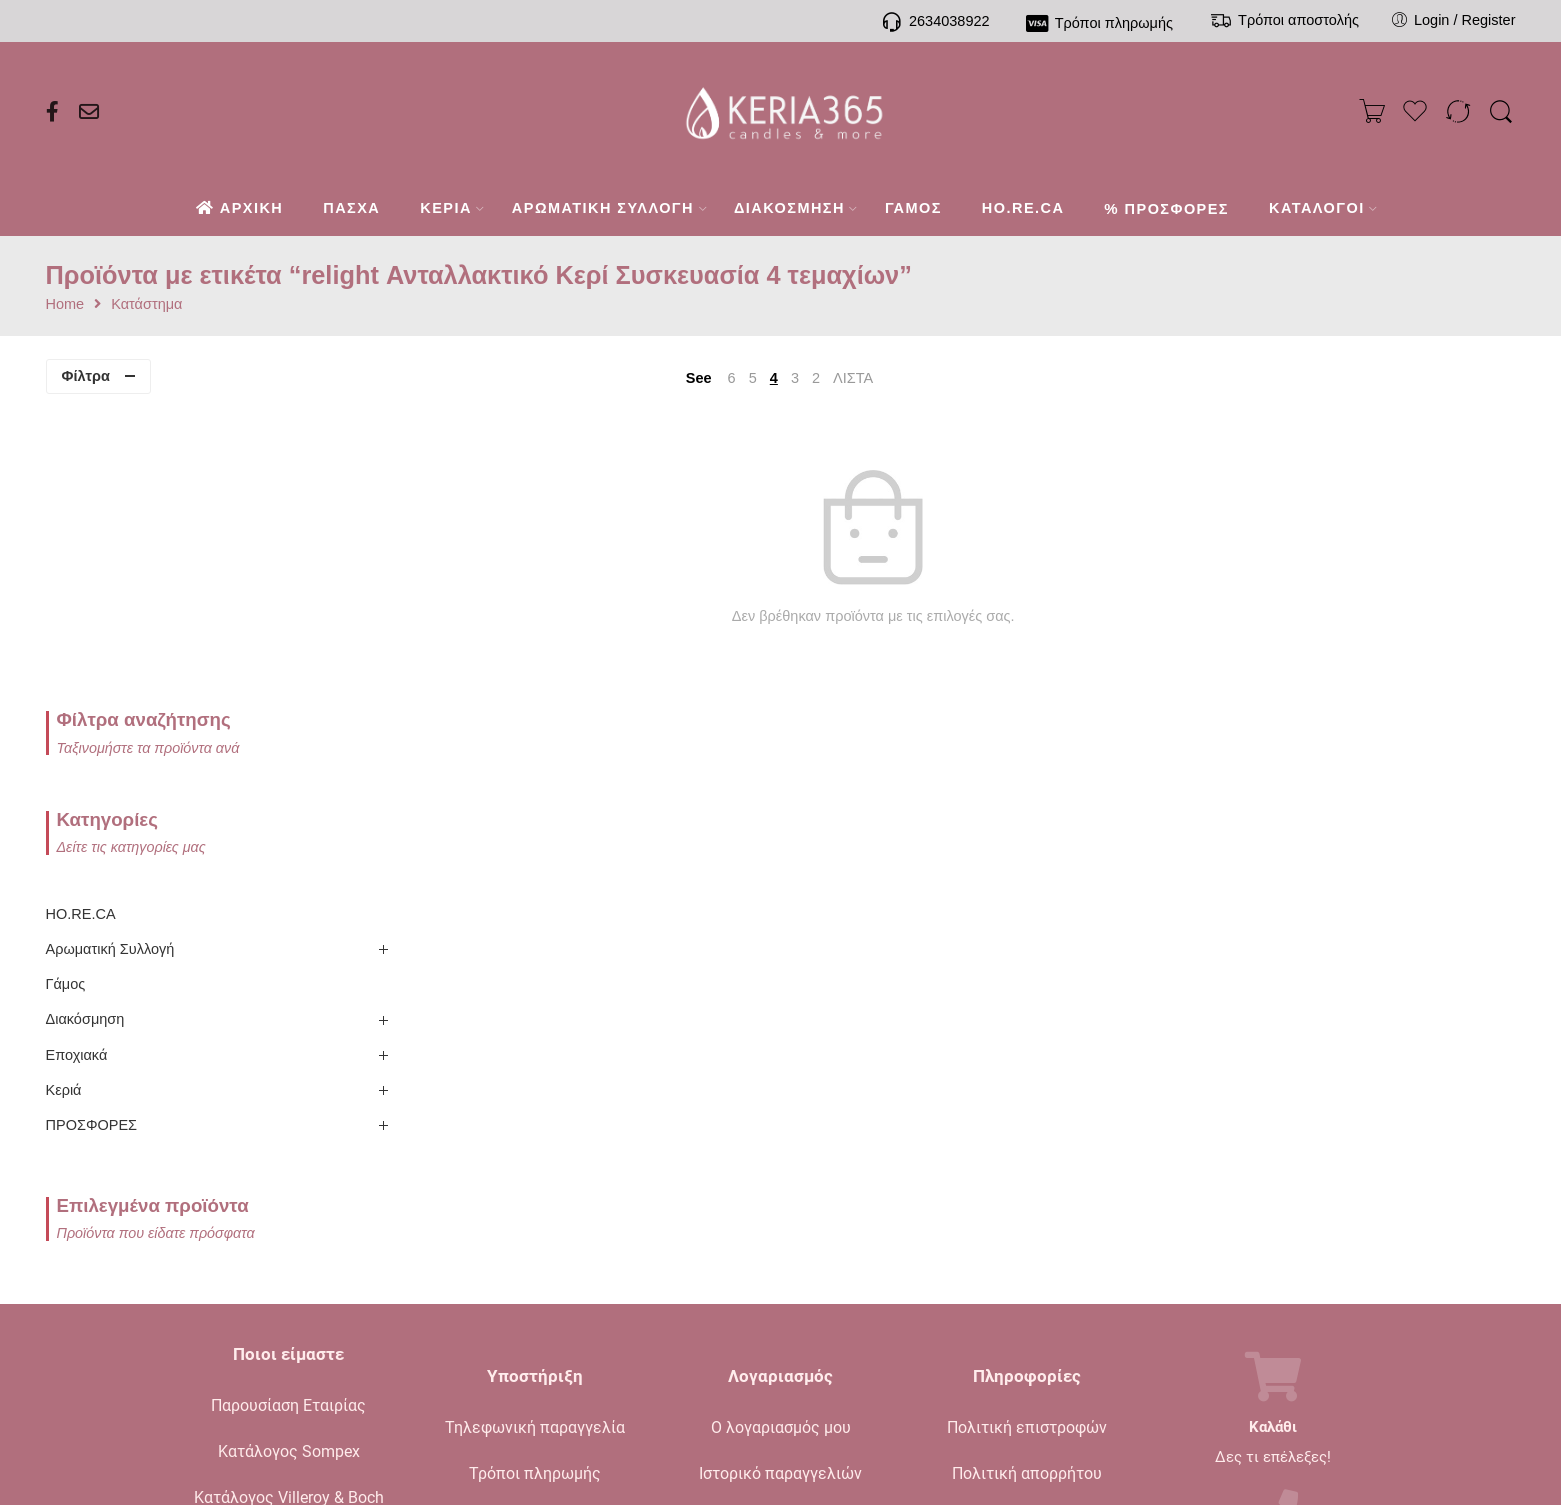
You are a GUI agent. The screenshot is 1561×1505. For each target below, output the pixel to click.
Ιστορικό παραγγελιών (780, 1190)
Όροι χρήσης (1026, 1282)
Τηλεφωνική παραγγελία (535, 1144)
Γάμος (66, 701)
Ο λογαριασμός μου (781, 1144)
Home (65, 304)
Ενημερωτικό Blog (288, 1260)
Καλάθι (1273, 1144)
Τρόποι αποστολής (535, 1236)
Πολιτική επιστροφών (1027, 1144)
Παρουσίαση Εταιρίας (288, 1122)
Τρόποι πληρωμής (535, 1190)
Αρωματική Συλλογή (110, 666)
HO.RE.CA (81, 631)
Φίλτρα (86, 376)
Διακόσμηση (85, 736)
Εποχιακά (77, 771)
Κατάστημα (146, 304)
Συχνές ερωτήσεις (535, 1282)
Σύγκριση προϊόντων (781, 1282)
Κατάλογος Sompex (289, 1168)
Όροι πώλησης (1027, 1236)
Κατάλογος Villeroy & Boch (289, 1214)
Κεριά (64, 807)
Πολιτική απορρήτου (1027, 1190)
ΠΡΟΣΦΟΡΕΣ (92, 842)
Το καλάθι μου (780, 1236)
